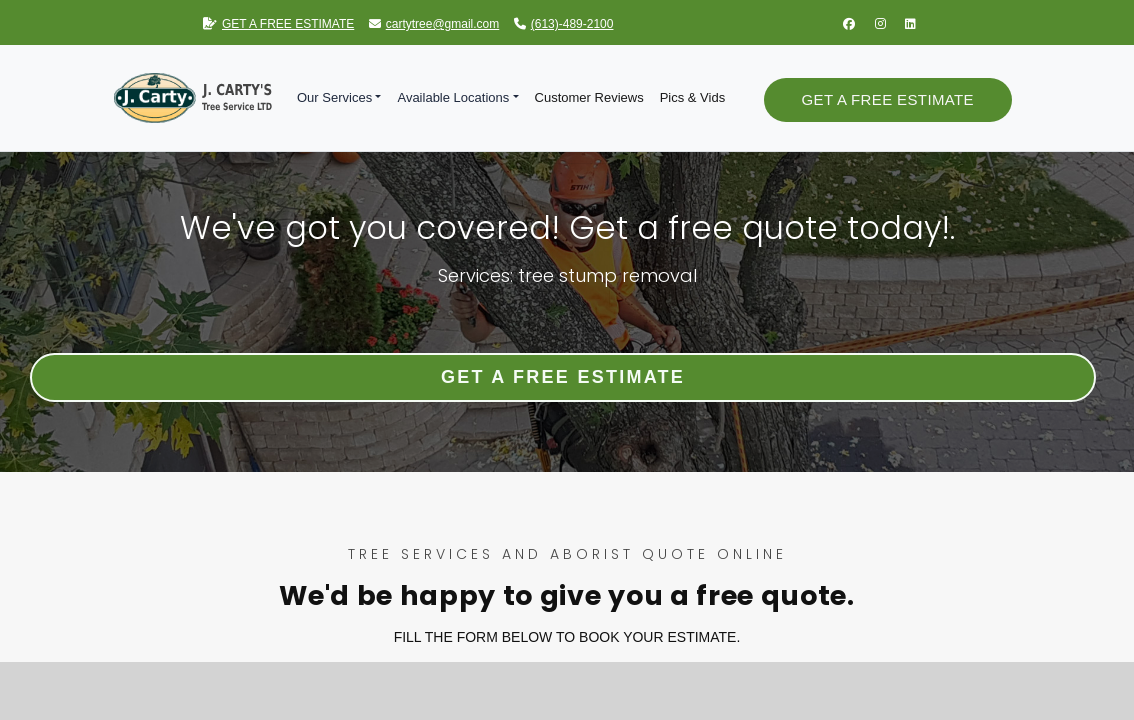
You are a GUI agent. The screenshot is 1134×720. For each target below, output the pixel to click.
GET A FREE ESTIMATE (278, 24)
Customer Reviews (589, 97)
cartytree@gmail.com (434, 24)
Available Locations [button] (453, 97)
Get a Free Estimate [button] (888, 99)
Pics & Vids (693, 97)
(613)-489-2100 (564, 24)
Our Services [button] (334, 97)
